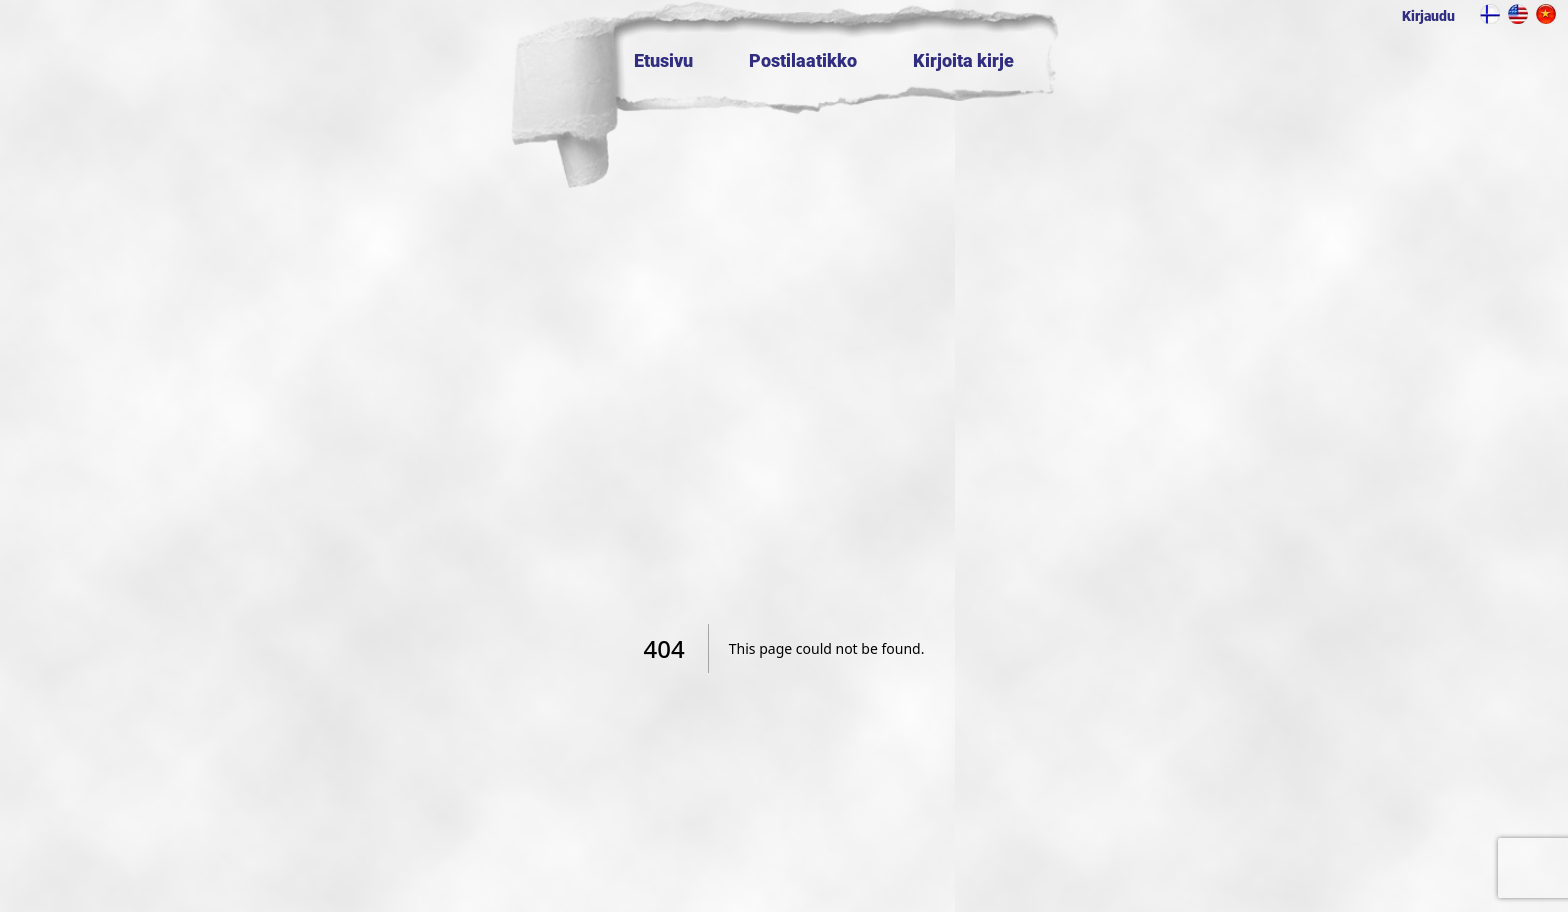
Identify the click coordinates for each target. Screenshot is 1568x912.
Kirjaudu (1428, 16)
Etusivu (663, 60)
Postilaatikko (803, 60)
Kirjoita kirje (963, 60)
